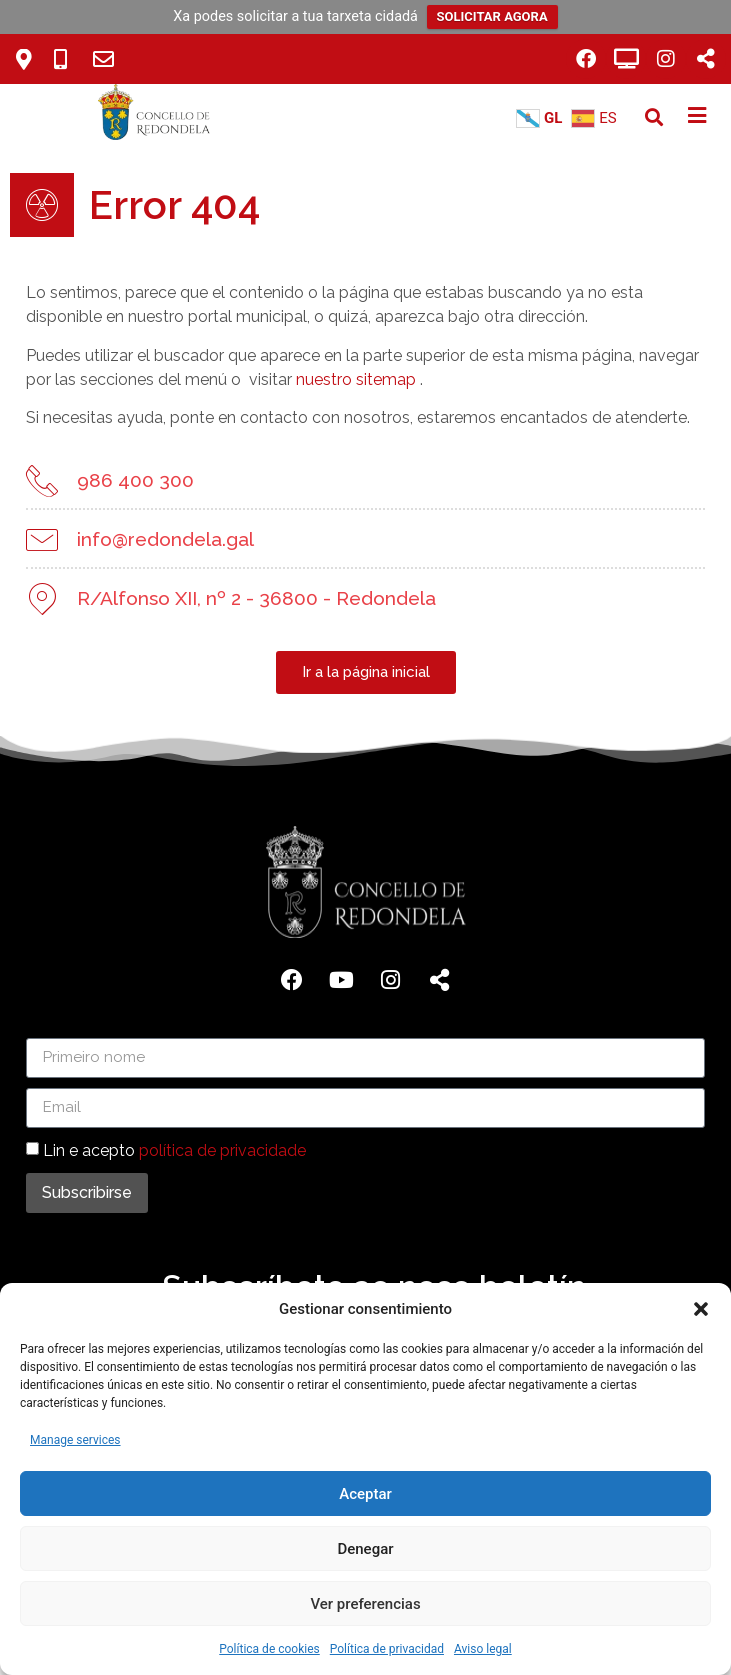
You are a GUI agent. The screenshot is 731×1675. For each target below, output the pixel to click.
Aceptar (365, 1494)
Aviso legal (483, 1649)
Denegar (365, 1549)
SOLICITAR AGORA (492, 16)
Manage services (75, 1440)
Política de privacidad (387, 1649)
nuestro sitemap (350, 379)
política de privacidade (222, 1149)
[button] (701, 1309)
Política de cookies (269, 1649)
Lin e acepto (174, 1149)
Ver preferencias (365, 1604)
